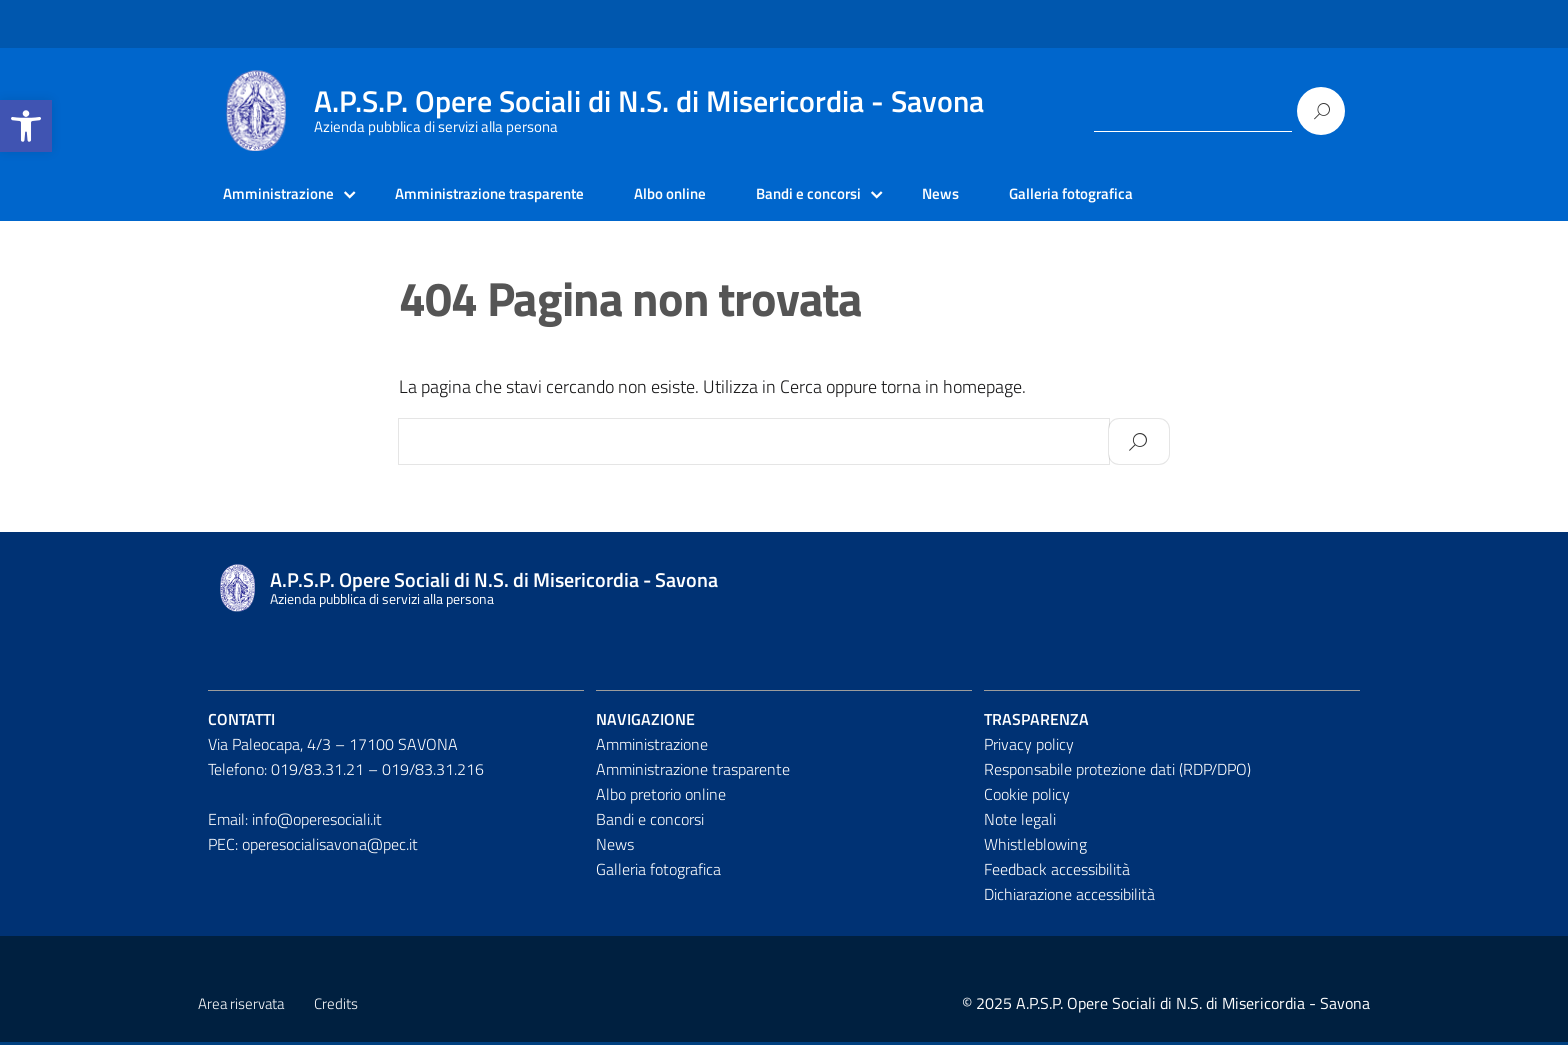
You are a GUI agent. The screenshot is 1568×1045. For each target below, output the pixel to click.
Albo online (692, 195)
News (974, 195)
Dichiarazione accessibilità (1069, 896)
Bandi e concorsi (837, 195)
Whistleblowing (1035, 846)
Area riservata (241, 1006)
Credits (336, 1006)
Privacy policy (1029, 747)
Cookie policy (1027, 796)
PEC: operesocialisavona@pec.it (313, 846)
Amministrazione (281, 195)
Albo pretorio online (661, 796)
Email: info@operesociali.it (295, 821)
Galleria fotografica (1109, 195)
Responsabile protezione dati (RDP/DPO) (1117, 772)
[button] (26, 126)
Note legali (1020, 821)
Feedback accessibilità (1057, 871)
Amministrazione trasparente (502, 195)
